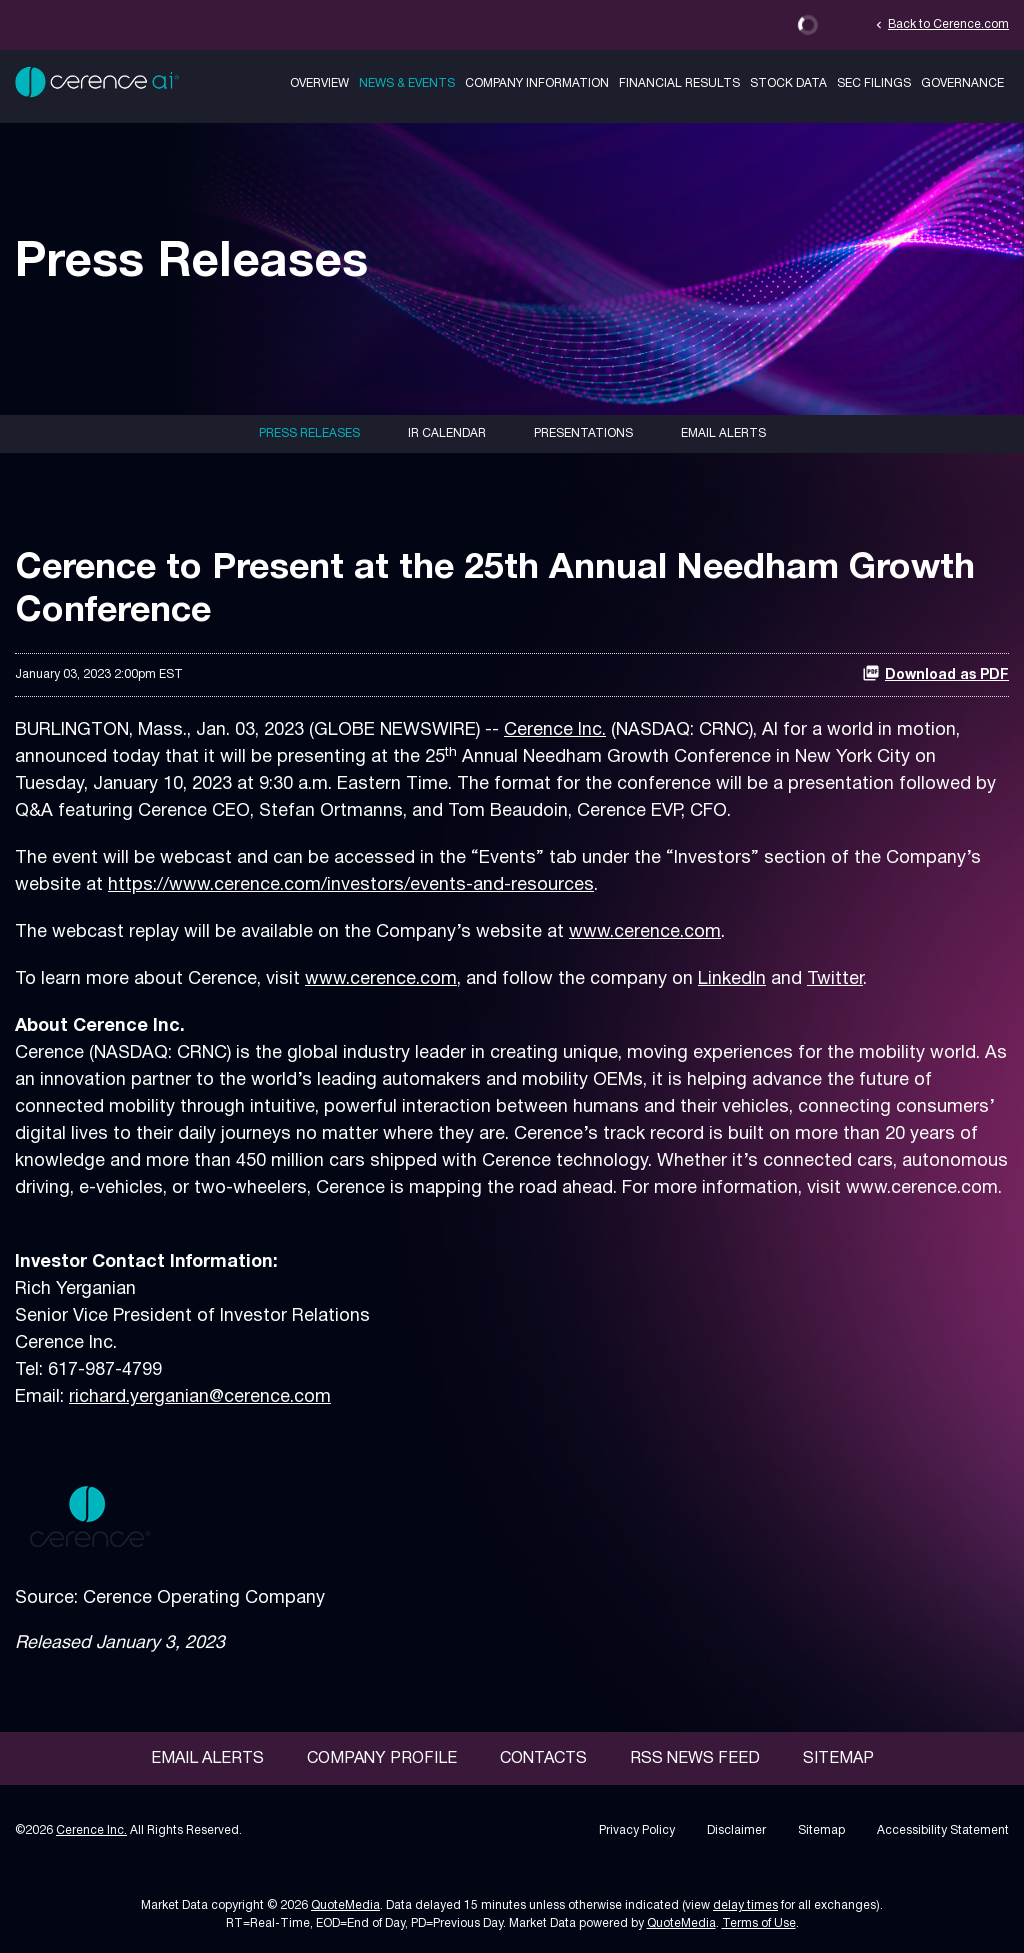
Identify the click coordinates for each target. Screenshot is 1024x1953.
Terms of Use (759, 1923)
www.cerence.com (645, 932)
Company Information (537, 83)
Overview (319, 83)
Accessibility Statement (943, 1830)
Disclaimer (736, 1830)
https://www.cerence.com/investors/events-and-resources (351, 885)
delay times (745, 1905)
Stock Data (788, 83)
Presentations (583, 433)
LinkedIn (732, 979)
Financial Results (679, 83)
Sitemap (838, 1759)
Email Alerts (723, 433)
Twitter (835, 979)
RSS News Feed (695, 1759)
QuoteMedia (345, 1905)
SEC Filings (874, 83)
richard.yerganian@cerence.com (200, 1397)
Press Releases (309, 433)
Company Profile (382, 1759)
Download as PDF (935, 673)
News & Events (407, 83)
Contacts (543, 1759)
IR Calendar (447, 433)
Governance (962, 83)
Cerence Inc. (555, 730)
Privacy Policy (637, 1830)
